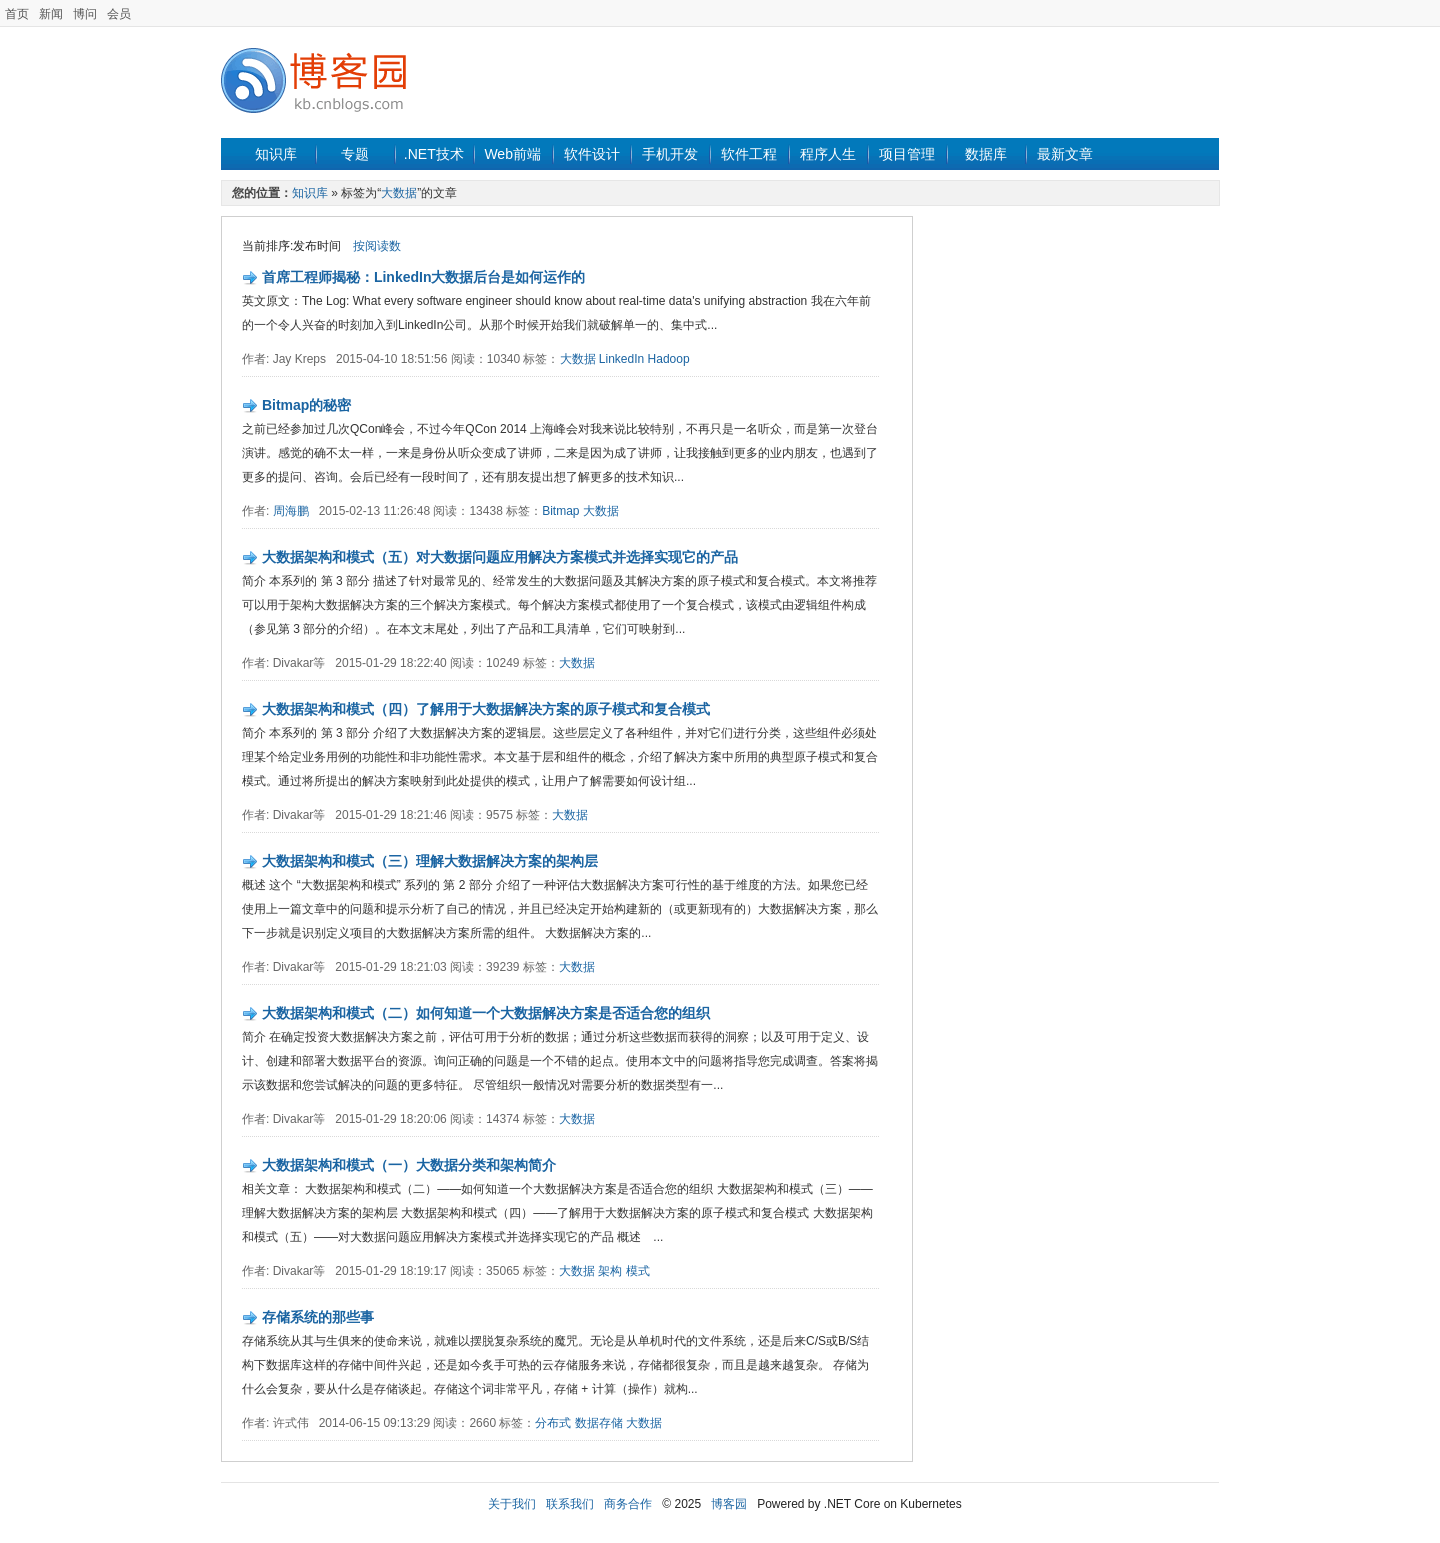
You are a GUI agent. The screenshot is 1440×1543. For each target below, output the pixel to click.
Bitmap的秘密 (306, 405)
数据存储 (599, 1423)
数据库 (986, 154)
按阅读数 (377, 246)
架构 (610, 1271)
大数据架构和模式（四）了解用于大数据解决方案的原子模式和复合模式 (486, 709)
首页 (17, 14)
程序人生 (828, 154)
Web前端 (512, 154)
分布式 (553, 1423)
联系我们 (570, 1504)
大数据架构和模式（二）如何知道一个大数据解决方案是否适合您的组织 (486, 1013)
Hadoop (669, 359)
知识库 (276, 154)
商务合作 (628, 1504)
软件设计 (592, 154)
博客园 (729, 1504)
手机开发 (670, 154)
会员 (119, 14)
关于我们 (512, 1504)
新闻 (51, 14)
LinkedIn (621, 359)
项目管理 (907, 154)
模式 (638, 1271)
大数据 (399, 193)
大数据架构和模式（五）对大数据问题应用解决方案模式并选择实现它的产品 (500, 557)
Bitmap (560, 511)
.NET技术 (434, 154)
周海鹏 (291, 511)
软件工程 (749, 154)
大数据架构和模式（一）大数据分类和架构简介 (409, 1165)
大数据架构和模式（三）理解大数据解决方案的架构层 (430, 861)
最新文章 (1065, 154)
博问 (85, 14)
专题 (355, 154)
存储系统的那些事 (318, 1317)
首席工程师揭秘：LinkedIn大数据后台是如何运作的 (424, 277)
